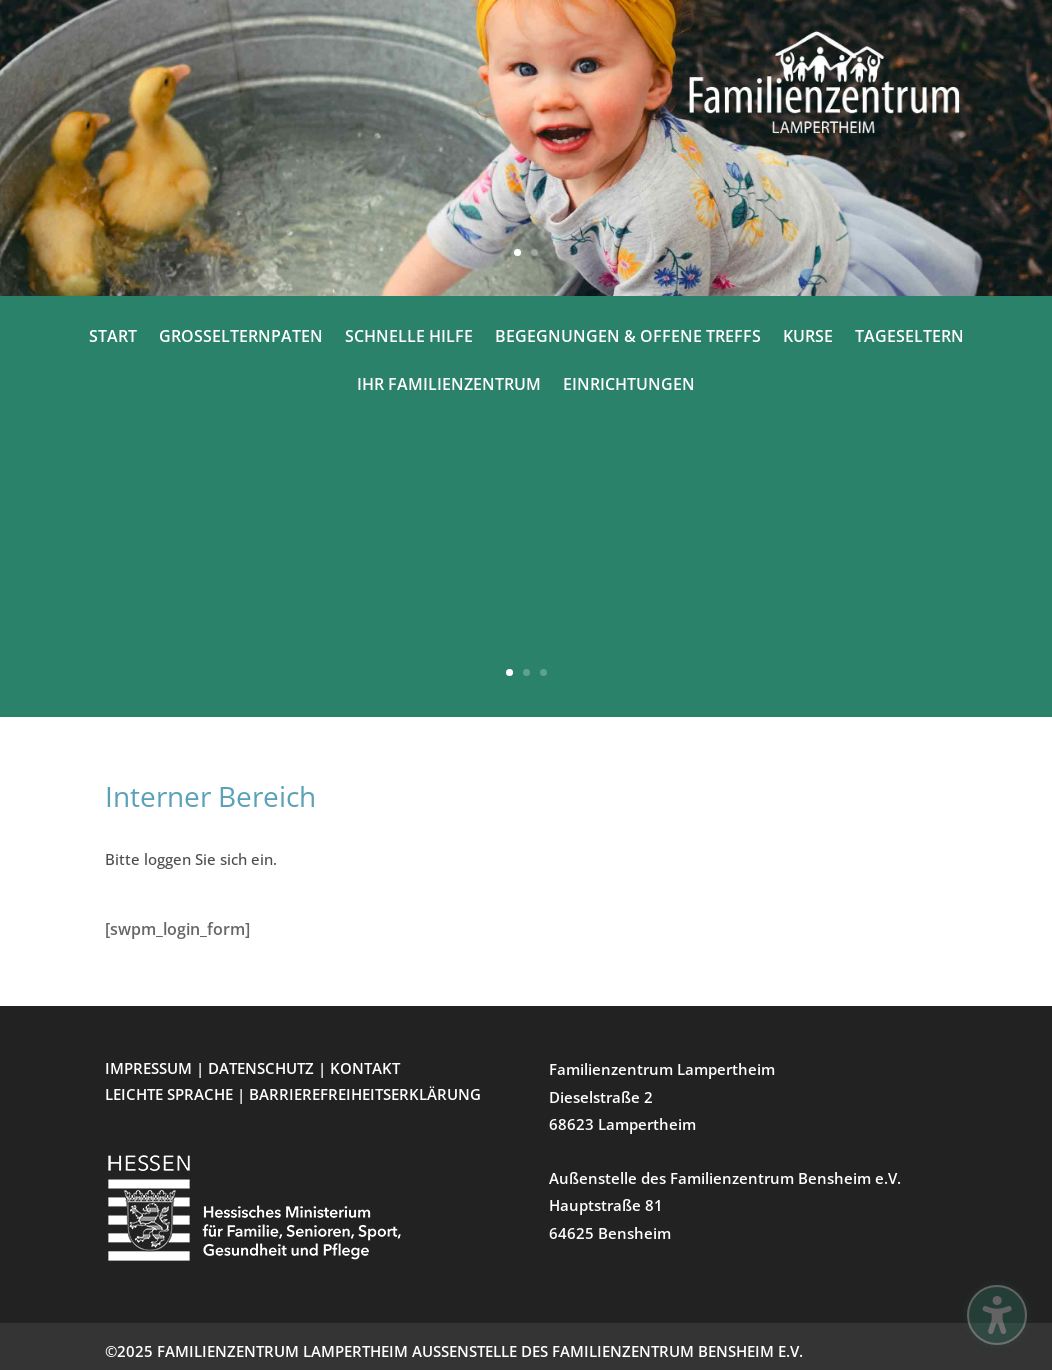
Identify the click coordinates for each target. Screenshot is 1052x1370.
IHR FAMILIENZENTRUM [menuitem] (449, 386)
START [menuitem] (113, 338)
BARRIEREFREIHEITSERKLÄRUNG (365, 1094)
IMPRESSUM (148, 1068)
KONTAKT (365, 1068)
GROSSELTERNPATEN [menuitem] (241, 338)
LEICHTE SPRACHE (171, 1094)
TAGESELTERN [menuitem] (909, 338)
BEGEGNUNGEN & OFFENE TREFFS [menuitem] (628, 338)
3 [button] (543, 672)
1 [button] (517, 252)
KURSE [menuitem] (808, 338)
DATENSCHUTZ (261, 1068)
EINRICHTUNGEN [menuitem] (629, 386)
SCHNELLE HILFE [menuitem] (409, 338)
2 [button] (534, 252)
